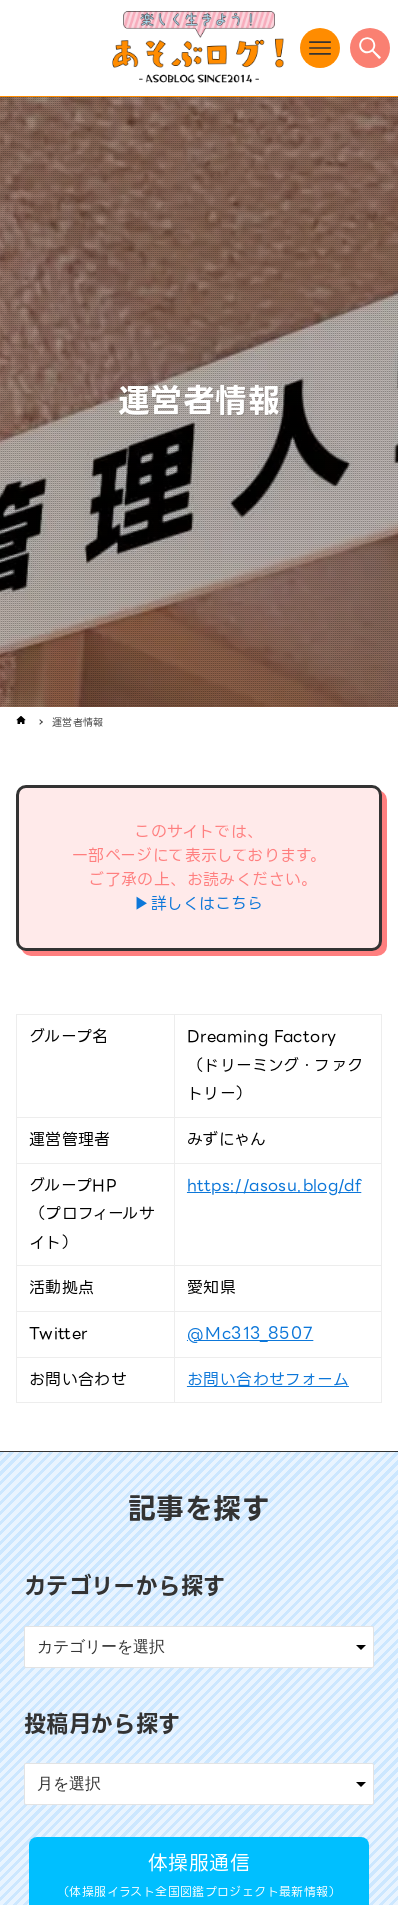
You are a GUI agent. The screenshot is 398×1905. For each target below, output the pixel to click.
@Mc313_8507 (250, 1333)
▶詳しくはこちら (198, 903)
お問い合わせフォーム (268, 1379)
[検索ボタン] (370, 48)
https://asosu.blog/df (274, 1185)
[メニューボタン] (320, 48)
